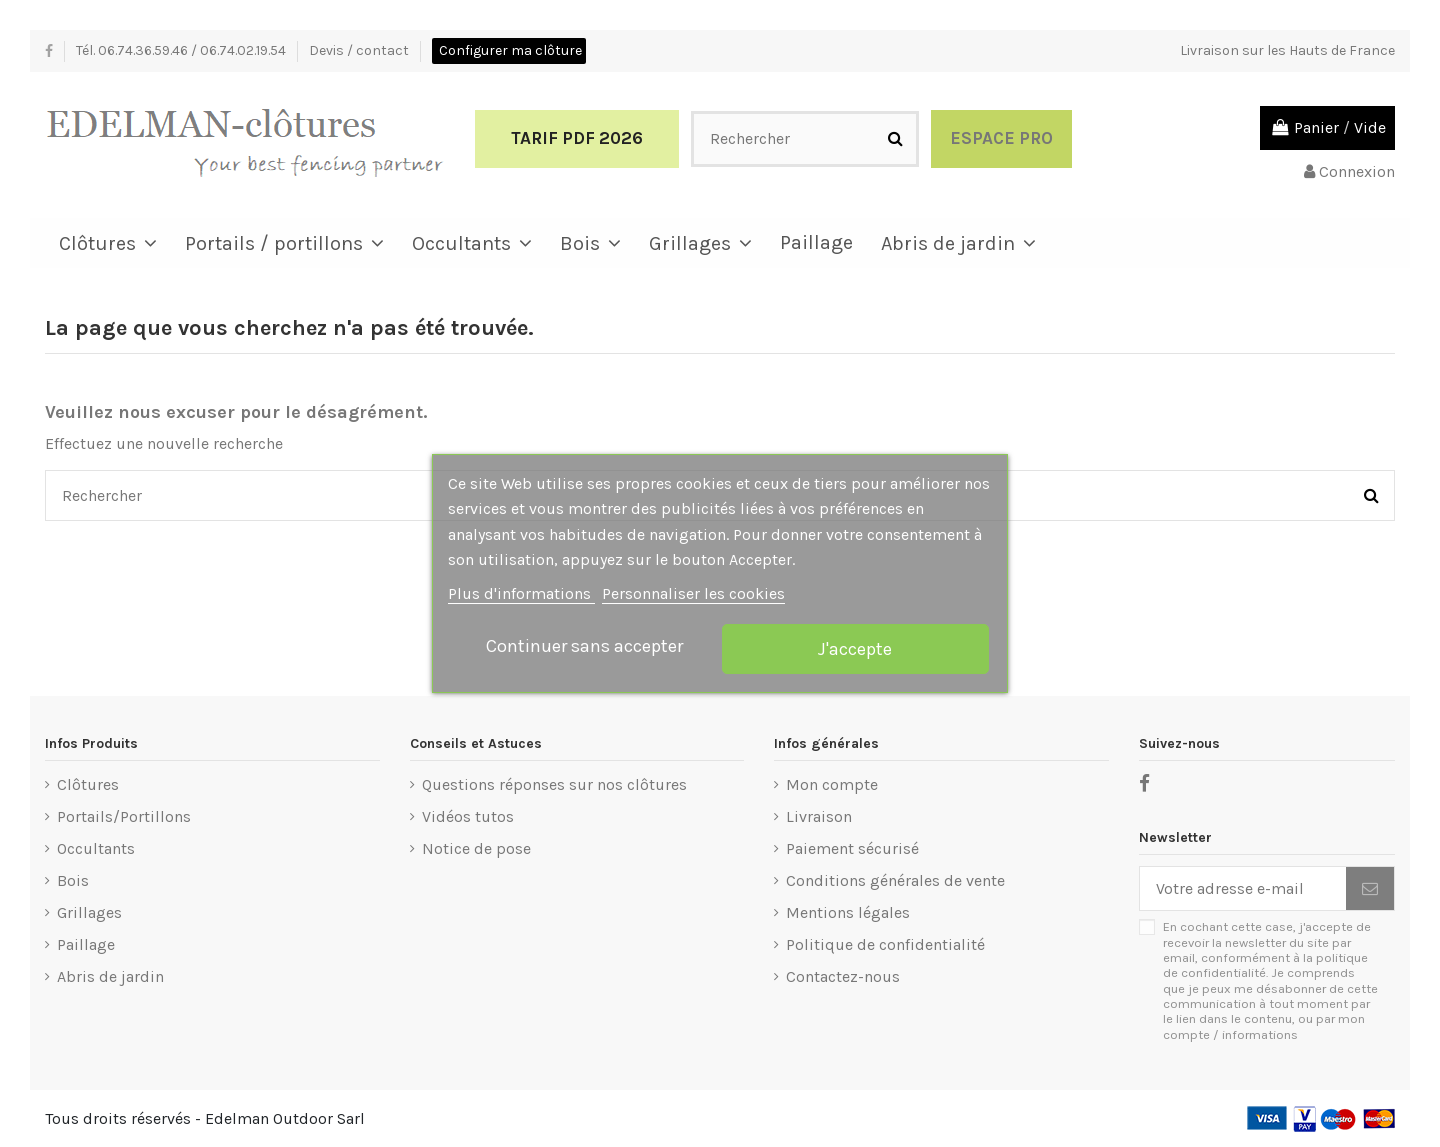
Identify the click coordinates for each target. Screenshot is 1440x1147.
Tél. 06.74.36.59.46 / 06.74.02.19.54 (182, 50)
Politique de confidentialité (885, 944)
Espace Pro (1001, 138)
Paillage (86, 944)
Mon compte (832, 784)
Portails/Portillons (124, 816)
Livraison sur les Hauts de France (1287, 50)
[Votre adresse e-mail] (1243, 888)
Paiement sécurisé (852, 848)
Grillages (89, 912)
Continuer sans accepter (584, 646)
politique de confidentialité (1265, 965)
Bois (73, 880)
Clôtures (88, 784)
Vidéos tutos (468, 816)
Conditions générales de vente (895, 880)
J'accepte (855, 649)
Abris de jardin (110, 976)
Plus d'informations (521, 593)
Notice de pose (476, 848)
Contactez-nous (843, 976)
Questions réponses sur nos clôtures (554, 784)
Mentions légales (848, 912)
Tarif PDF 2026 (577, 138)
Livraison (819, 816)
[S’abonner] (1370, 888)
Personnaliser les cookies (693, 593)
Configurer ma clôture (510, 50)
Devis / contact (360, 50)
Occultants (96, 848)
